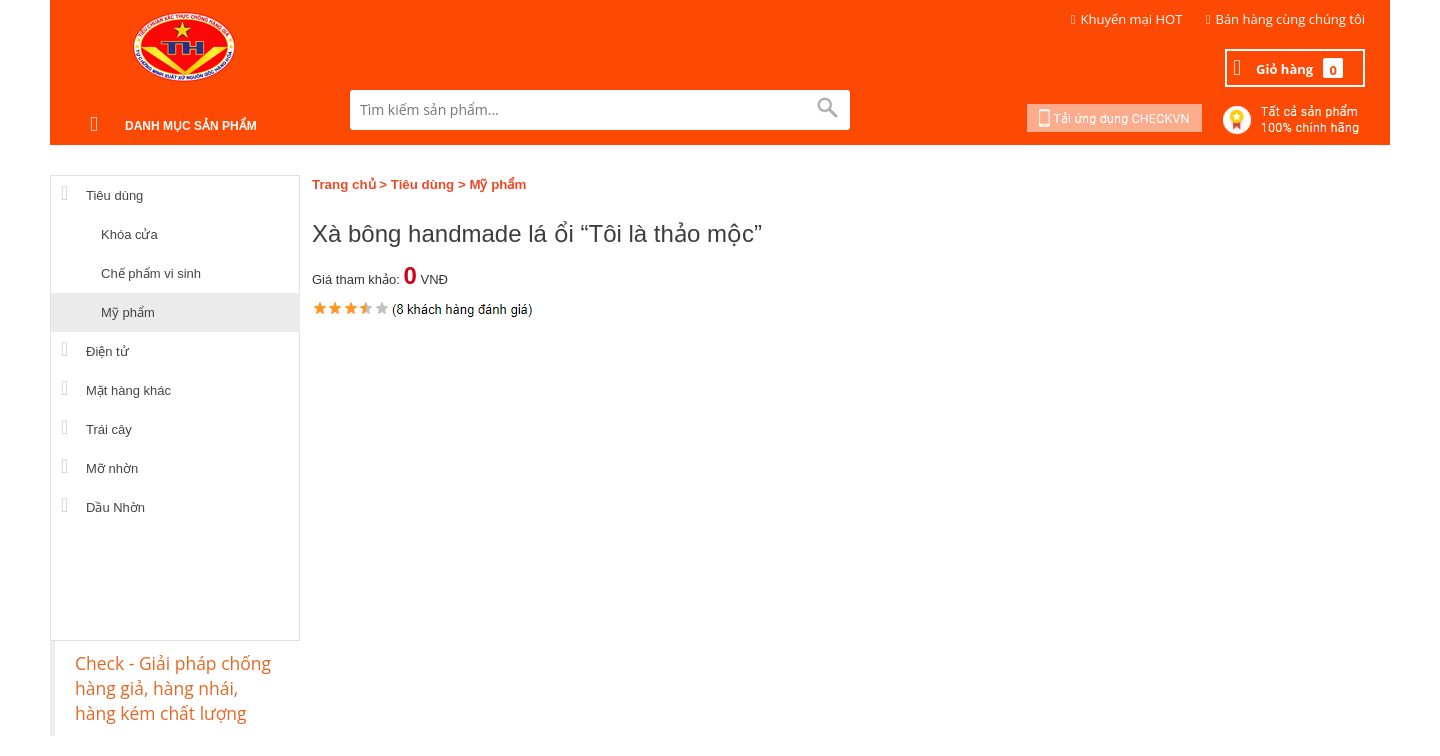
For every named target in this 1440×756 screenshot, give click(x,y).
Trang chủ (344, 184)
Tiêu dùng (422, 184)
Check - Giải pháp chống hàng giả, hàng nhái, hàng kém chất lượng (173, 688)
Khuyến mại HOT (1132, 19)
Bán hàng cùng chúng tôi (1291, 19)
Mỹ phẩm (497, 184)
